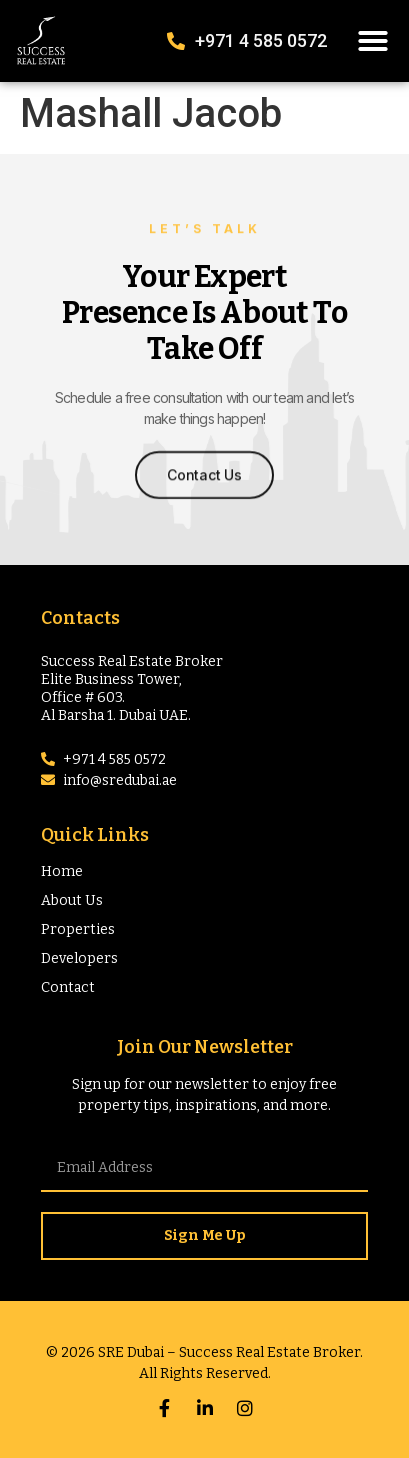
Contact (68, 987)
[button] (373, 41)
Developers (79, 958)
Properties (78, 929)
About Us (72, 900)
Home (62, 871)
